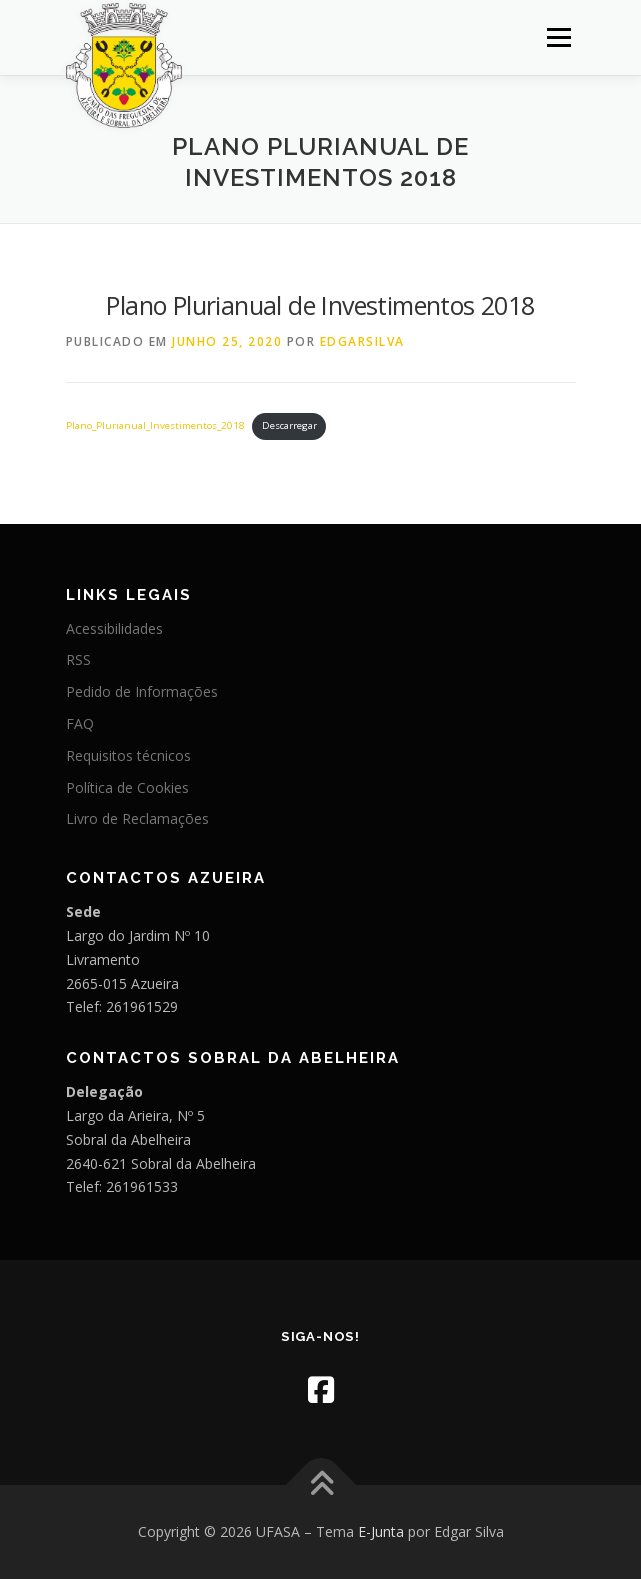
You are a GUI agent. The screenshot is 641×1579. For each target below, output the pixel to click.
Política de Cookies (127, 787)
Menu (557, 37)
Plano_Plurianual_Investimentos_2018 (155, 425)
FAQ (80, 723)
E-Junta (381, 1531)
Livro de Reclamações (137, 818)
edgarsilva (362, 341)
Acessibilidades (114, 628)
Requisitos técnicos (128, 755)
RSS (78, 659)
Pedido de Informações (142, 691)
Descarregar (289, 425)
